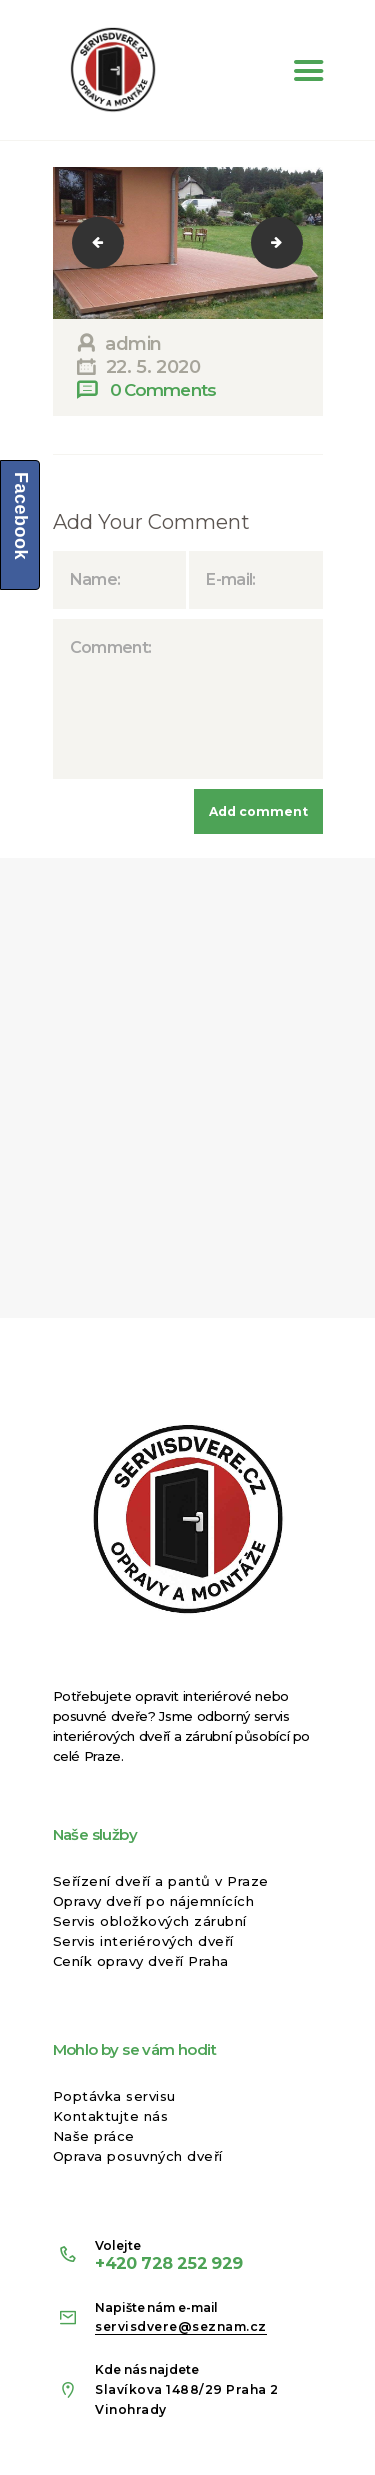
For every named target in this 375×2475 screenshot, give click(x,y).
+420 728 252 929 (168, 2263)
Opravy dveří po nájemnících (154, 1901)
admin (131, 344)
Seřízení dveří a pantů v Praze (161, 1881)
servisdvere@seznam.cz (181, 2326)
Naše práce (94, 2136)
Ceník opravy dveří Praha (141, 1961)
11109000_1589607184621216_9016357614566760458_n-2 (290, 242)
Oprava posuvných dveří (138, 2156)
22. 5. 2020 (153, 367)
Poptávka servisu (114, 2096)
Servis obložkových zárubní (150, 1921)
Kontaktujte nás (111, 2116)
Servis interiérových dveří (143, 1941)
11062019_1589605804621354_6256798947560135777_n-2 (111, 242)
